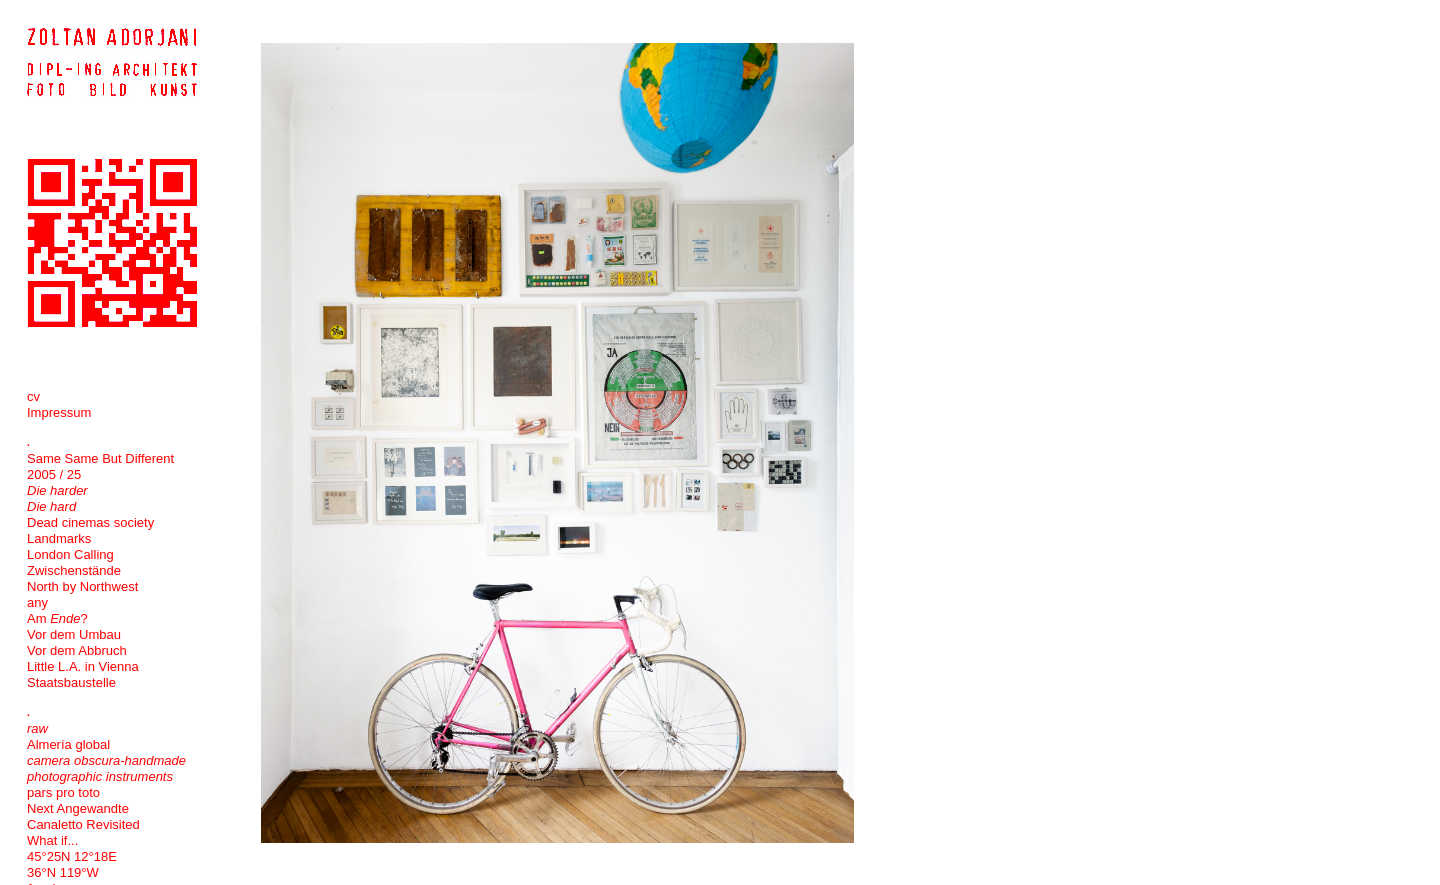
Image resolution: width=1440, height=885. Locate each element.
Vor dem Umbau (74, 634)
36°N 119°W (63, 872)
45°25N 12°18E (72, 856)
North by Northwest (82, 586)
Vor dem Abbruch (77, 650)
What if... (52, 840)
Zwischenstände (74, 570)
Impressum (59, 412)
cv (33, 396)
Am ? (57, 618)
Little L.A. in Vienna (83, 666)
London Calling (70, 554)
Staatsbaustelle (71, 682)
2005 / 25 (54, 474)
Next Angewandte (78, 808)
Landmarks (59, 538)
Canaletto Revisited (83, 824)
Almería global (68, 744)
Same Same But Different (100, 458)
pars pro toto (63, 792)
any (37, 602)
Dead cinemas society (90, 522)
